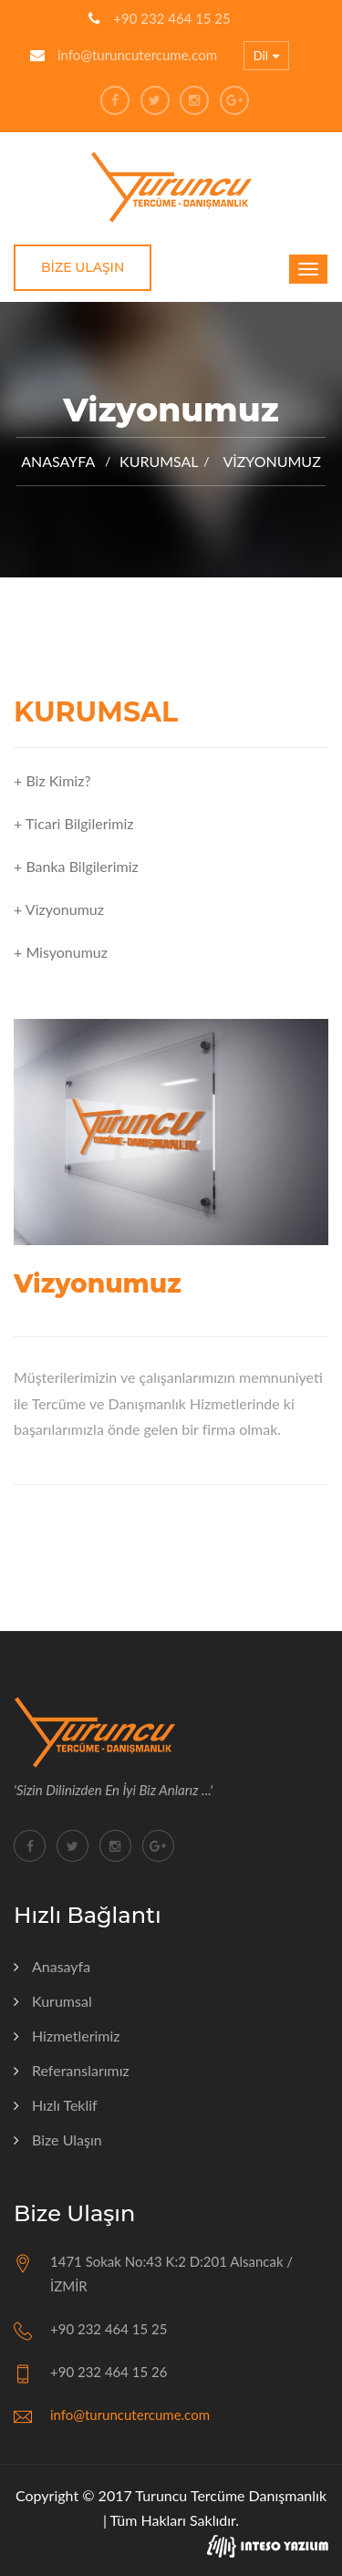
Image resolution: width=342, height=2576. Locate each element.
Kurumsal (62, 2001)
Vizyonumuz (271, 461)
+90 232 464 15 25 (171, 18)
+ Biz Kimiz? (52, 780)
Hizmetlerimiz (76, 2035)
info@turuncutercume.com (137, 55)
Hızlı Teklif (65, 2105)
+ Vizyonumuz (59, 909)
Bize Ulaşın (82, 267)
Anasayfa (58, 461)
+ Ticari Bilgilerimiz (74, 823)
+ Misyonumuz (61, 952)
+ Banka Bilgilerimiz (76, 866)
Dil (266, 57)
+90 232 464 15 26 (108, 2371)
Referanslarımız (81, 2070)
